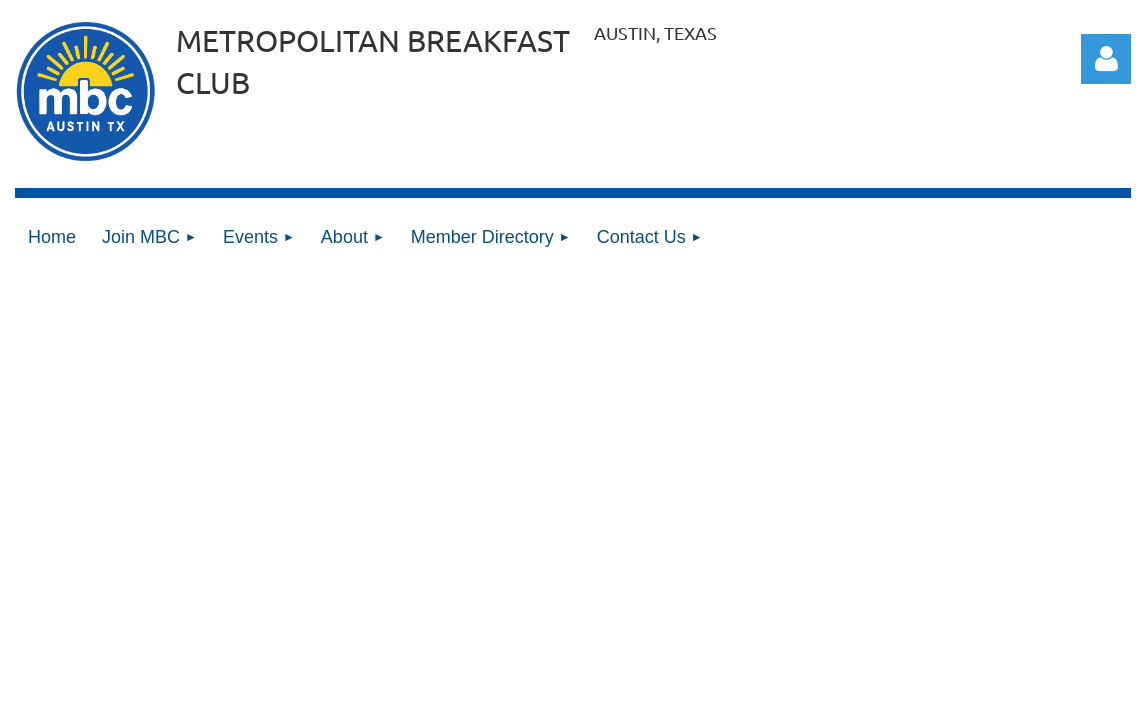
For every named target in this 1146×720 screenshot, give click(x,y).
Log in (1106, 59)
